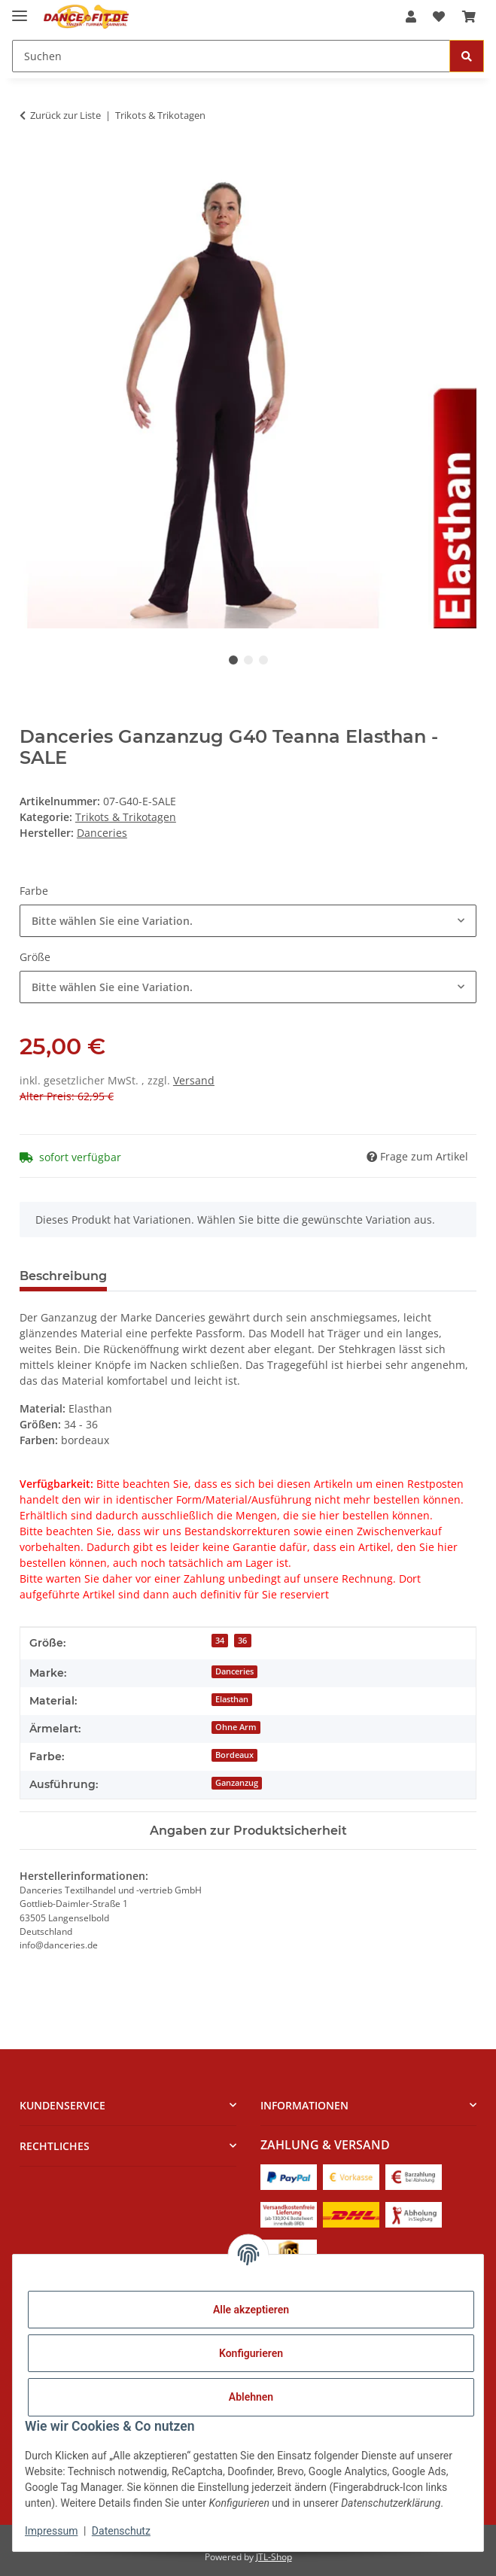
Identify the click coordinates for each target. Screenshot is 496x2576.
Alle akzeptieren (251, 2310)
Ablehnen (251, 2397)
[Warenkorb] (469, 17)
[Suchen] (231, 56)
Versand (194, 1080)
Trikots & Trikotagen (125, 817)
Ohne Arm (236, 1727)
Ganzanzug (236, 1783)
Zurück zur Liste (65, 115)
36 (242, 1640)
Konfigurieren (251, 2353)
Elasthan (231, 1699)
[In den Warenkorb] (32, 162)
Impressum (51, 2531)
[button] (410, 17)
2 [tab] (248, 660)
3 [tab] (263, 660)
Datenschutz (121, 2531)
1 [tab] (233, 660)
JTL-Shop (274, 2556)
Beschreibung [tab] (63, 1276)
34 (219, 1640)
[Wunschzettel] (438, 17)
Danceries (234, 1671)
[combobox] (248, 921)
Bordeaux (234, 1755)
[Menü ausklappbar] (19, 9)
